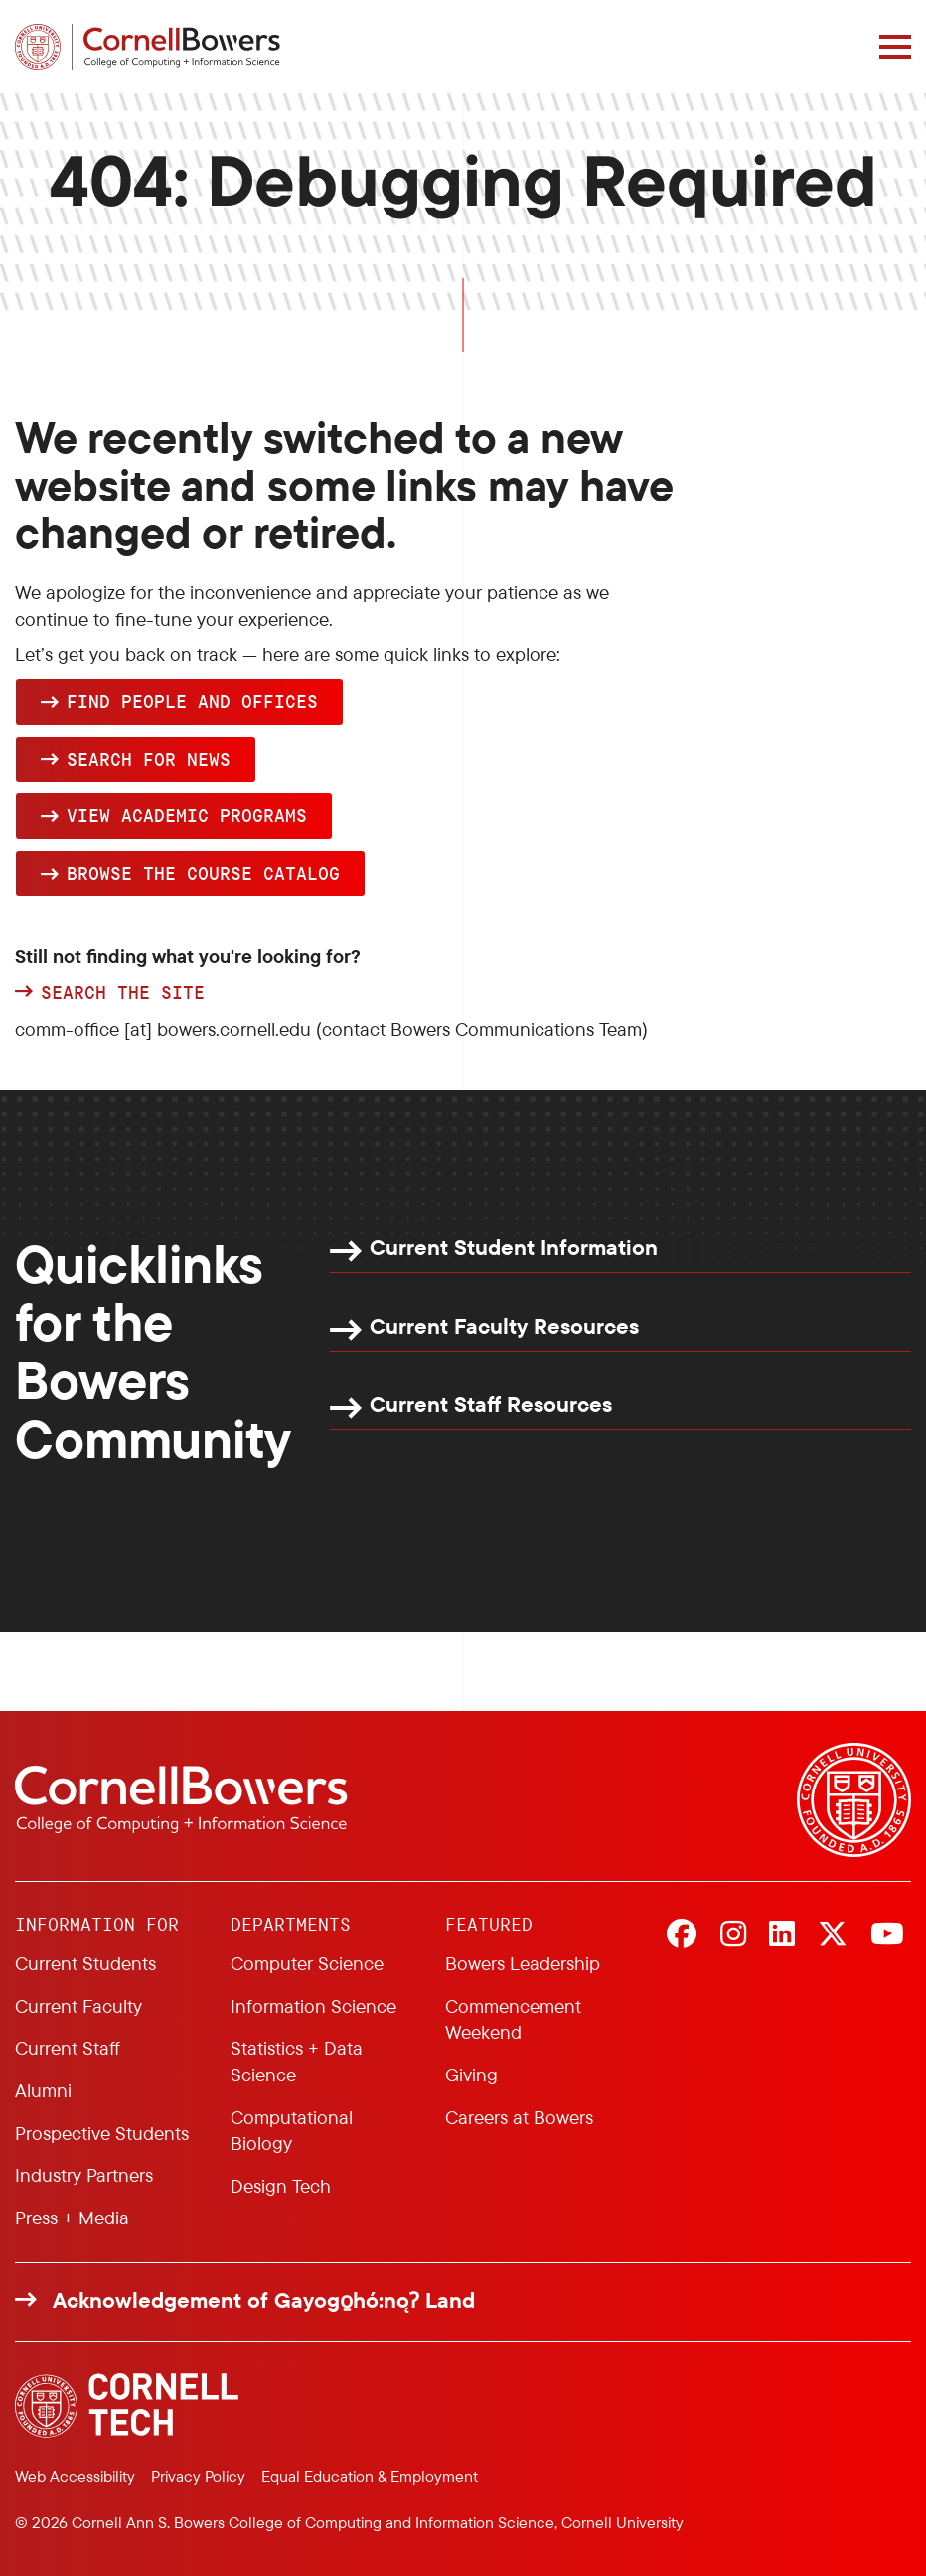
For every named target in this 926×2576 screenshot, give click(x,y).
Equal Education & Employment (369, 2476)
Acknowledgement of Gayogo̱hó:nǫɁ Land (264, 2300)
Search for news (149, 759)
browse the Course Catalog (203, 873)
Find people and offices (192, 701)
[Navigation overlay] (895, 47)
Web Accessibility (75, 2476)
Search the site (123, 993)
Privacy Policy (198, 2476)
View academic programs (187, 815)
